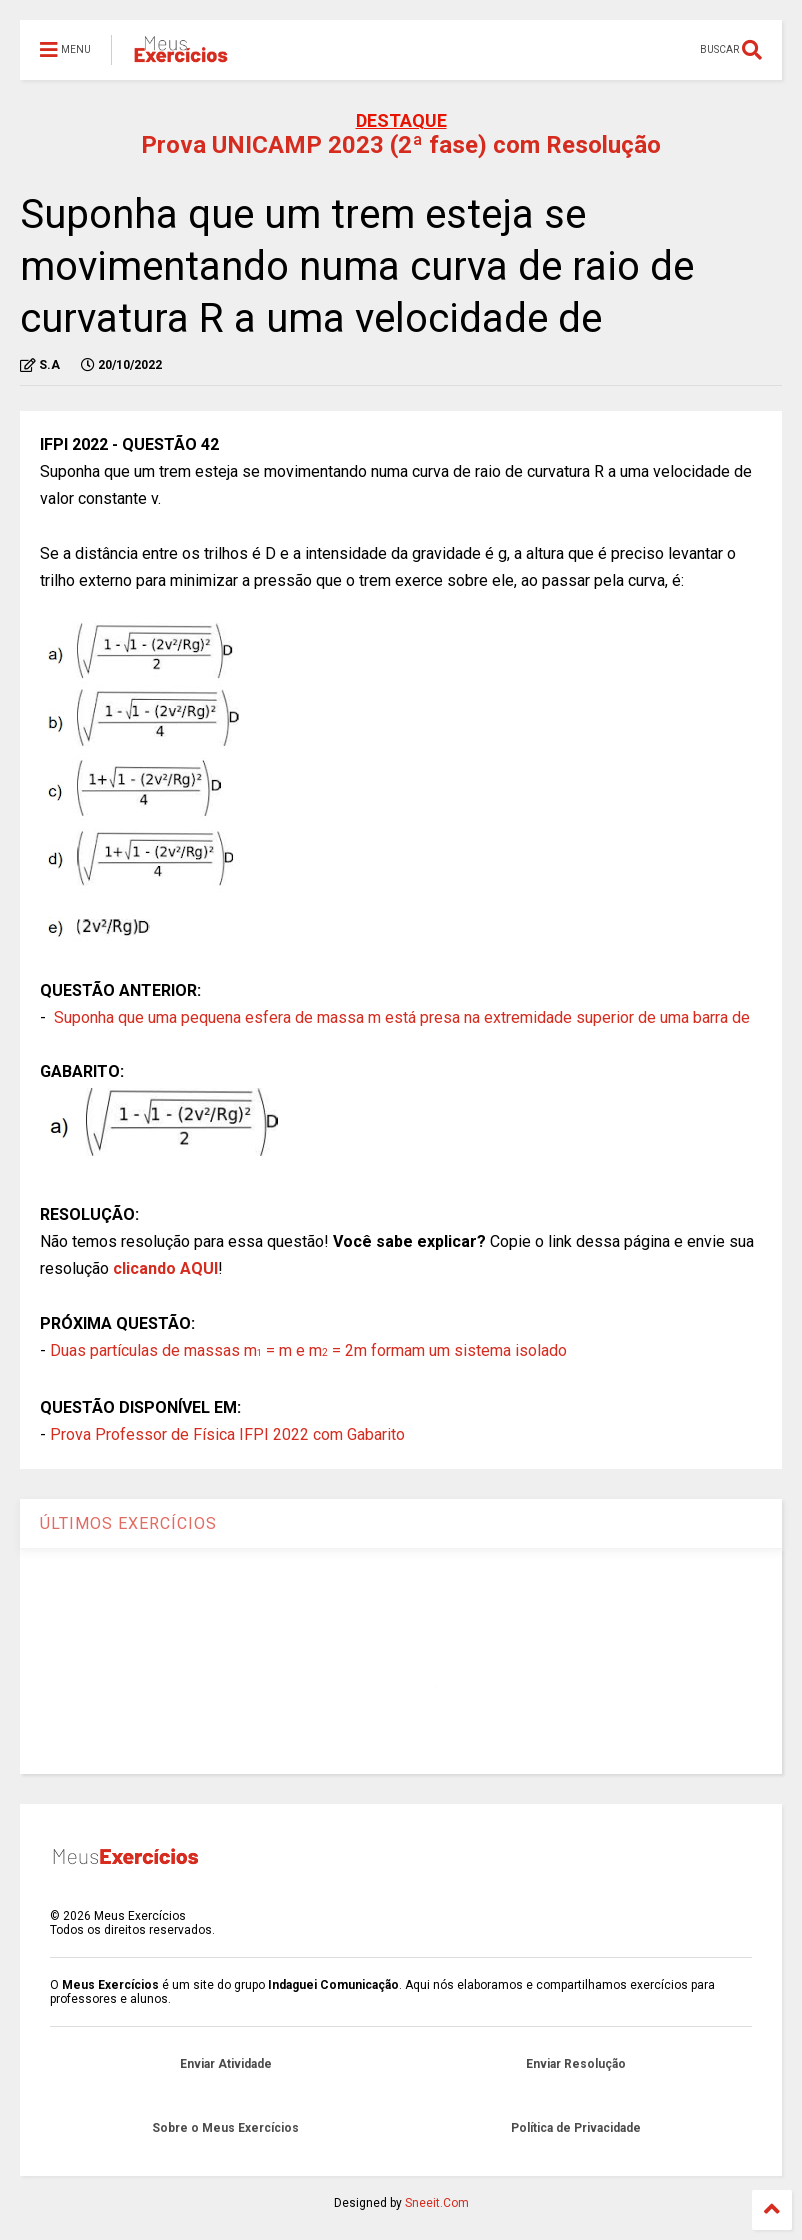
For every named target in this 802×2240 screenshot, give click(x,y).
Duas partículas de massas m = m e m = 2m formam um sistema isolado (308, 1350)
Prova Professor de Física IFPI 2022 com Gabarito (227, 1434)
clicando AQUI (165, 1268)
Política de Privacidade (576, 2128)
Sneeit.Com (437, 2203)
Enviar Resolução (576, 2064)
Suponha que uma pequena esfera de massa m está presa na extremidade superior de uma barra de (402, 1017)
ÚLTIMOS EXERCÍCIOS (128, 1523)
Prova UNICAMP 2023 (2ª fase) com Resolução (401, 145)
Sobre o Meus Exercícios (225, 2128)
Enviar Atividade (226, 2064)
